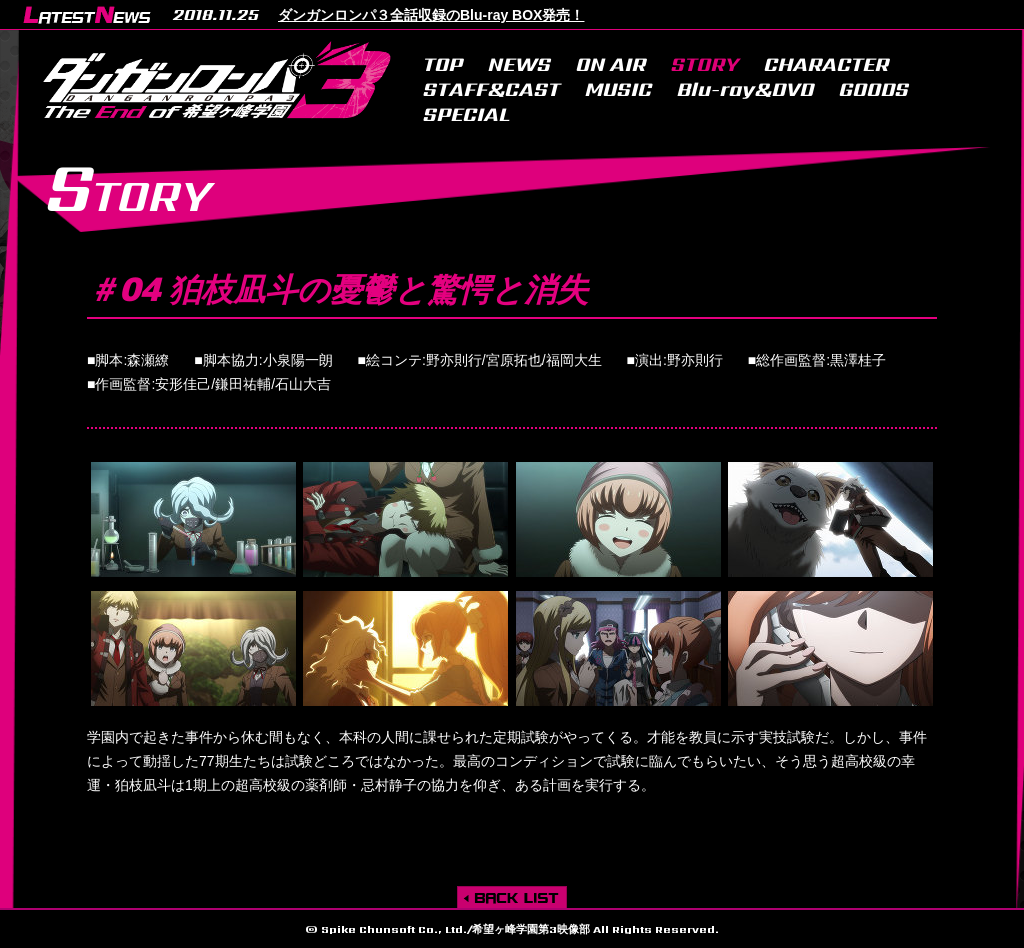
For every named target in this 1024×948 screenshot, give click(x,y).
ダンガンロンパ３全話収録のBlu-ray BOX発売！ (431, 15)
